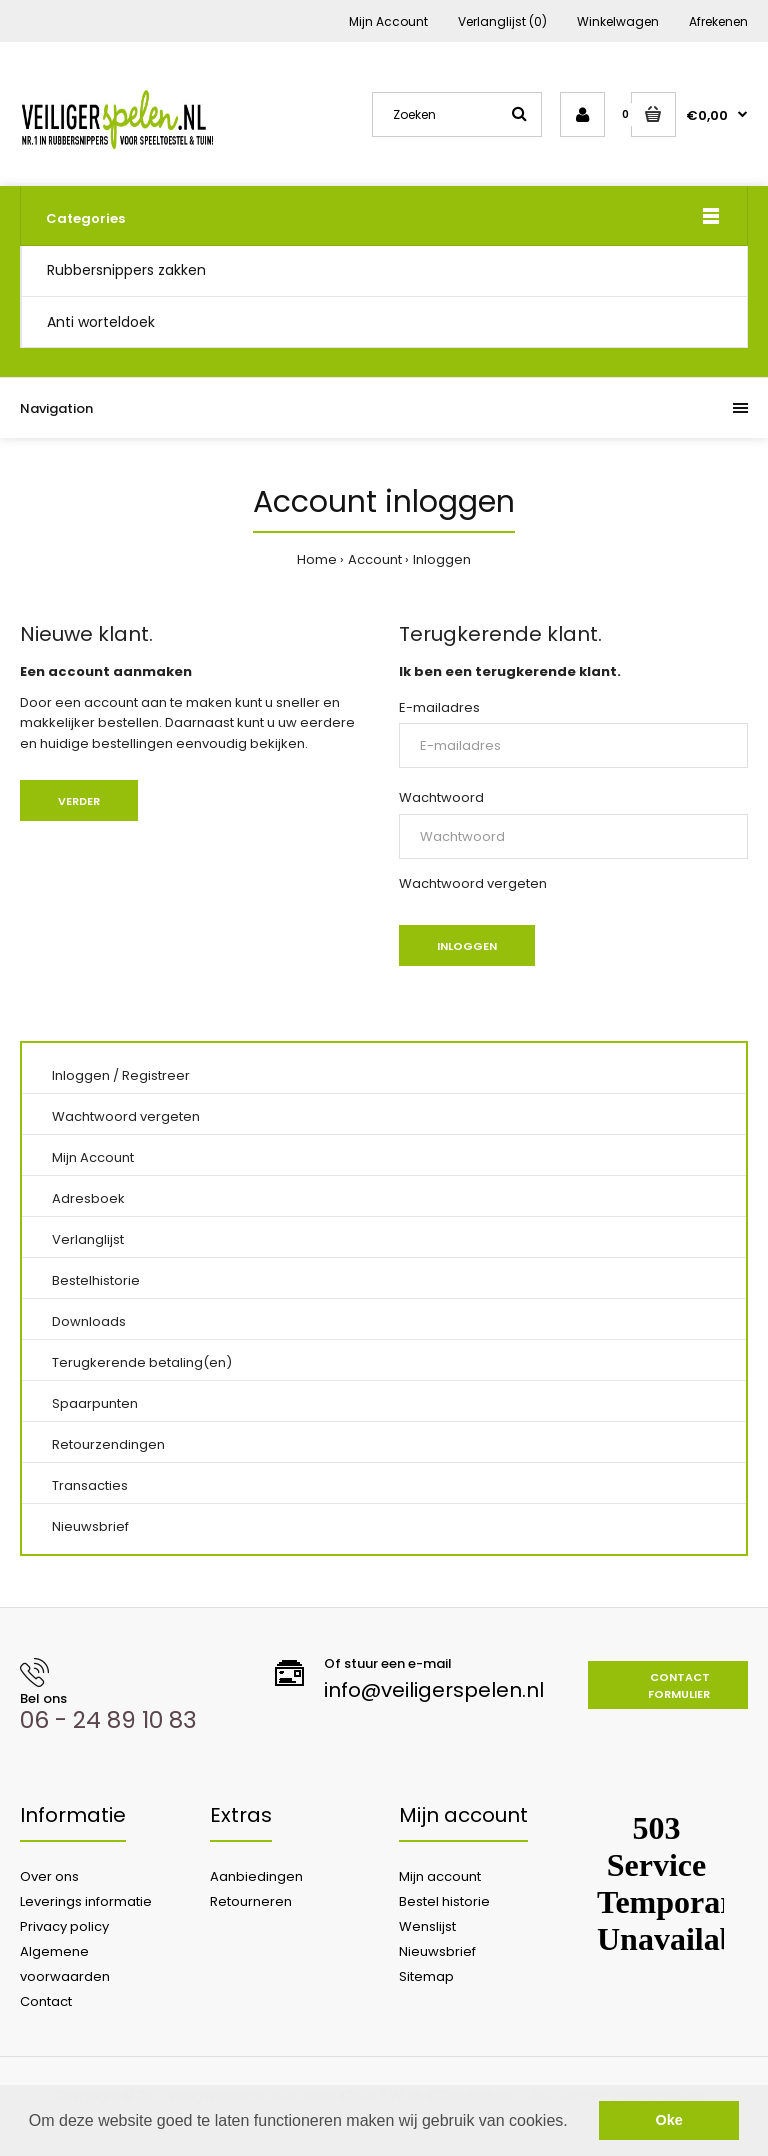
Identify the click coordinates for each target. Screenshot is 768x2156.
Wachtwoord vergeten (473, 883)
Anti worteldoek (101, 322)
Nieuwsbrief (90, 1526)
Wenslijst (427, 1926)
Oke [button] (669, 2120)
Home (317, 559)
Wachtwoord (441, 797)
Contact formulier (679, 1686)
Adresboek (88, 1198)
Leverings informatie (86, 1901)
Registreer (156, 1075)
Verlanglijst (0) (502, 21)
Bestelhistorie (96, 1280)
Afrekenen (718, 21)
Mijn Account (388, 21)
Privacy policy (64, 1926)
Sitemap (426, 1976)
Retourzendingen (108, 1444)
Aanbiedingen (256, 1876)
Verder (79, 801)
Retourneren (251, 1901)
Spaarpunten (95, 1403)
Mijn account (440, 1876)
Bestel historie (444, 1901)
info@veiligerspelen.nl (434, 1690)
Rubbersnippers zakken (126, 270)
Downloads (89, 1321)
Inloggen (442, 559)
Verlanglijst (88, 1239)
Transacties (90, 1485)
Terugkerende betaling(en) (142, 1362)
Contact (46, 2001)
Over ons (49, 1876)
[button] (575, 2122)
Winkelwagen (618, 21)
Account (375, 559)
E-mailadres (439, 707)
